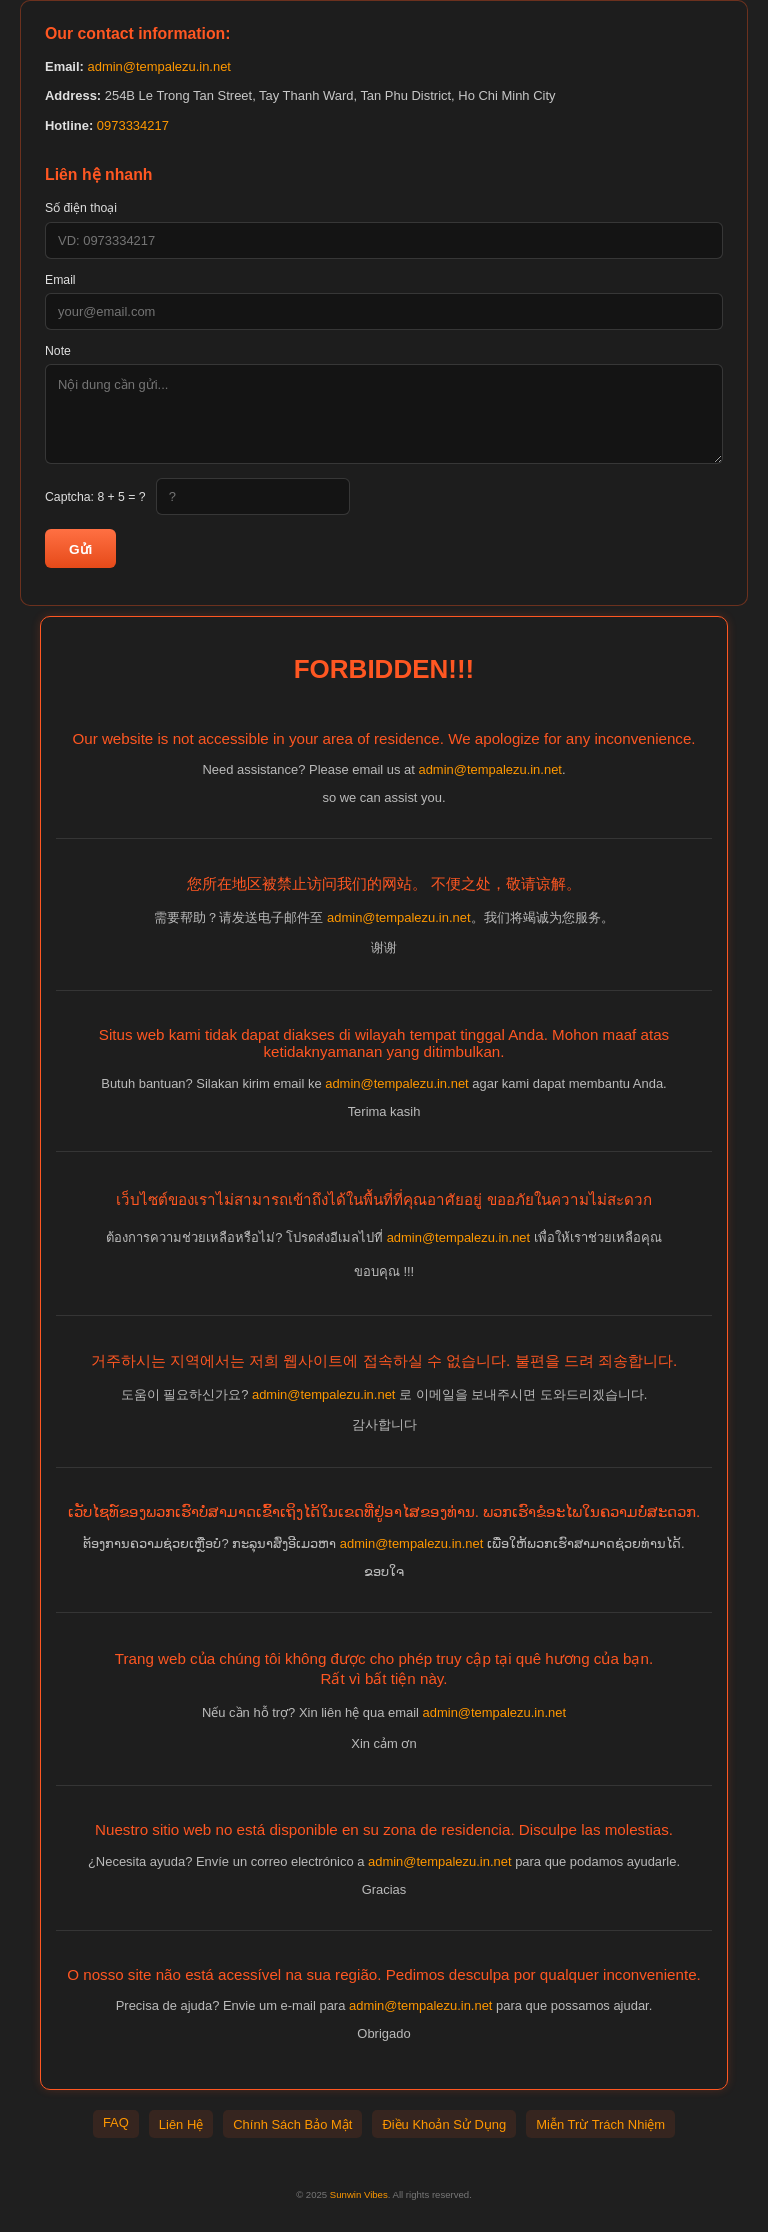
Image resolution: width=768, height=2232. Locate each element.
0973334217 (133, 125)
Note (58, 351)
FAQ (116, 2122)
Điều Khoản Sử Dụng (444, 2124)
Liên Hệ (181, 2124)
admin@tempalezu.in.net (158, 66)
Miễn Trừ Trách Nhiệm (600, 2124)
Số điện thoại (81, 208)
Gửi (80, 549)
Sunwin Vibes (359, 2194)
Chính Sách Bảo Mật (292, 2124)
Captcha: (95, 497)
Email (60, 280)
